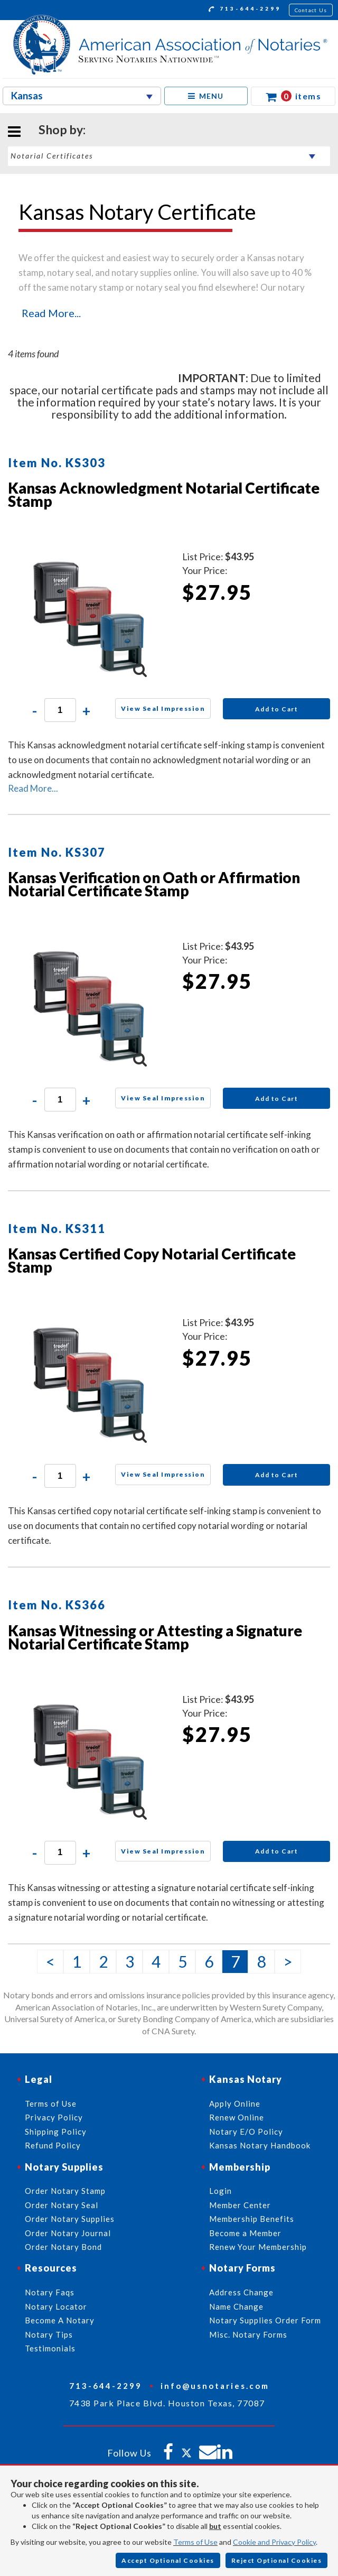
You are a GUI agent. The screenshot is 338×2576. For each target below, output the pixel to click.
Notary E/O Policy (246, 2131)
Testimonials (50, 2348)
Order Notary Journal (68, 2233)
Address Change (241, 2292)
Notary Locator (56, 2306)
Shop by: (62, 129)
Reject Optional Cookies (276, 2560)
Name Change (236, 2306)
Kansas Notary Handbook (260, 2145)
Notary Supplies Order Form (265, 2320)
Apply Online (234, 2103)
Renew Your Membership (258, 2246)
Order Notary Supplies (70, 2218)
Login (220, 2190)
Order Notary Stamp (65, 2190)
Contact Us (311, 10)
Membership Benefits (251, 2218)
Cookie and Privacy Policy (274, 2541)
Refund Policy (53, 2145)
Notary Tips (49, 2334)
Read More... (51, 313)
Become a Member (245, 2233)
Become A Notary (60, 2320)
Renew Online (236, 2117)
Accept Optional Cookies (167, 2560)
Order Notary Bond (63, 2246)
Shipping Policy (56, 2131)
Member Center (240, 2205)
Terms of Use (195, 2541)
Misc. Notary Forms (248, 2334)
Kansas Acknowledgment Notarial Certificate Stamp (164, 494)
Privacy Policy (54, 2117)
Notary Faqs (49, 2292)
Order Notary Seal (61, 2205)
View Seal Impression (163, 708)
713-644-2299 (245, 10)
